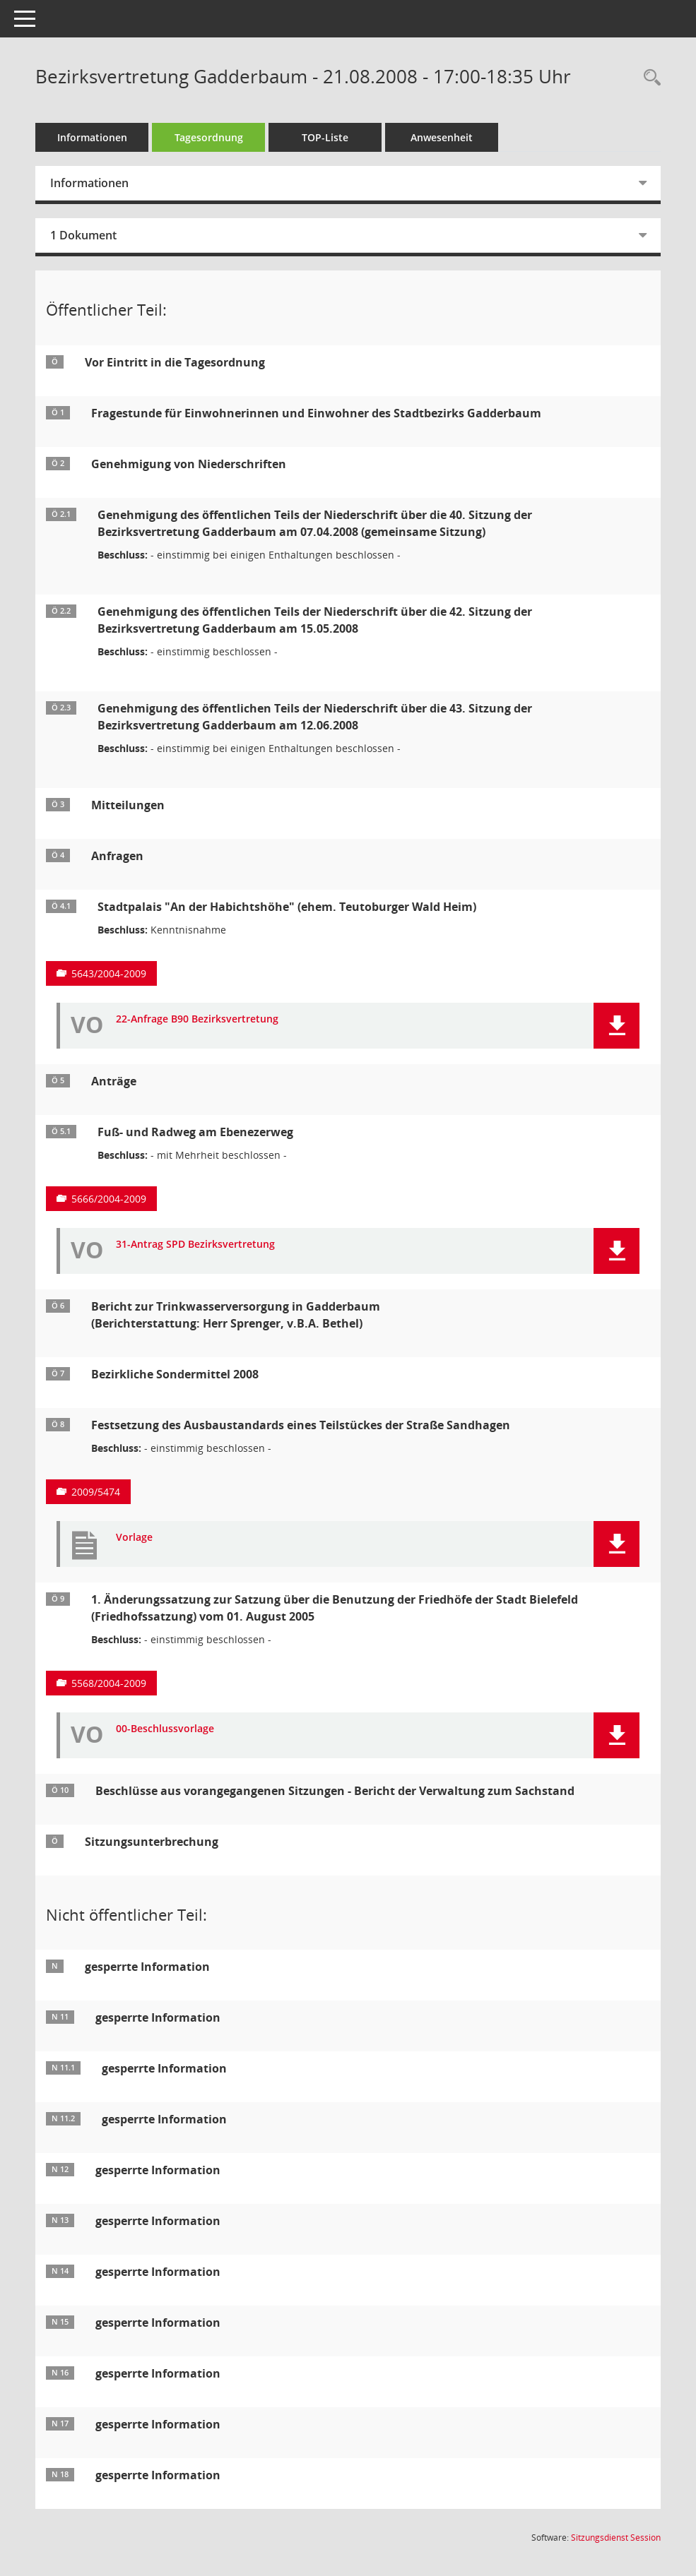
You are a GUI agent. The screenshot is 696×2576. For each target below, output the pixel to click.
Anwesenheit (442, 137)
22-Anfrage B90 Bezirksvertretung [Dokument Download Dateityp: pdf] (197, 1019)
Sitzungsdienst (616, 2538)
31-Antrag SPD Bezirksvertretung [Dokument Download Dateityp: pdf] (195, 1245)
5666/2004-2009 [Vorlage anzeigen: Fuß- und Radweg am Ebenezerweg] (108, 1198)
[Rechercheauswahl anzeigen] (649, 78)
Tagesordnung (209, 137)
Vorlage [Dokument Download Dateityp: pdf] (134, 1538)
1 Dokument (83, 235)
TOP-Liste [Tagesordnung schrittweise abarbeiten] (325, 137)
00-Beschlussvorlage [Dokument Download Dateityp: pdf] (165, 1729)
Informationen (92, 137)
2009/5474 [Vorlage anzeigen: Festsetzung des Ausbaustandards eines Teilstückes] (95, 1491)
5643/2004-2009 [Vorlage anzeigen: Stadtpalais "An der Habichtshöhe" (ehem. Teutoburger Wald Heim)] (108, 973)
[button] (616, 1026)
